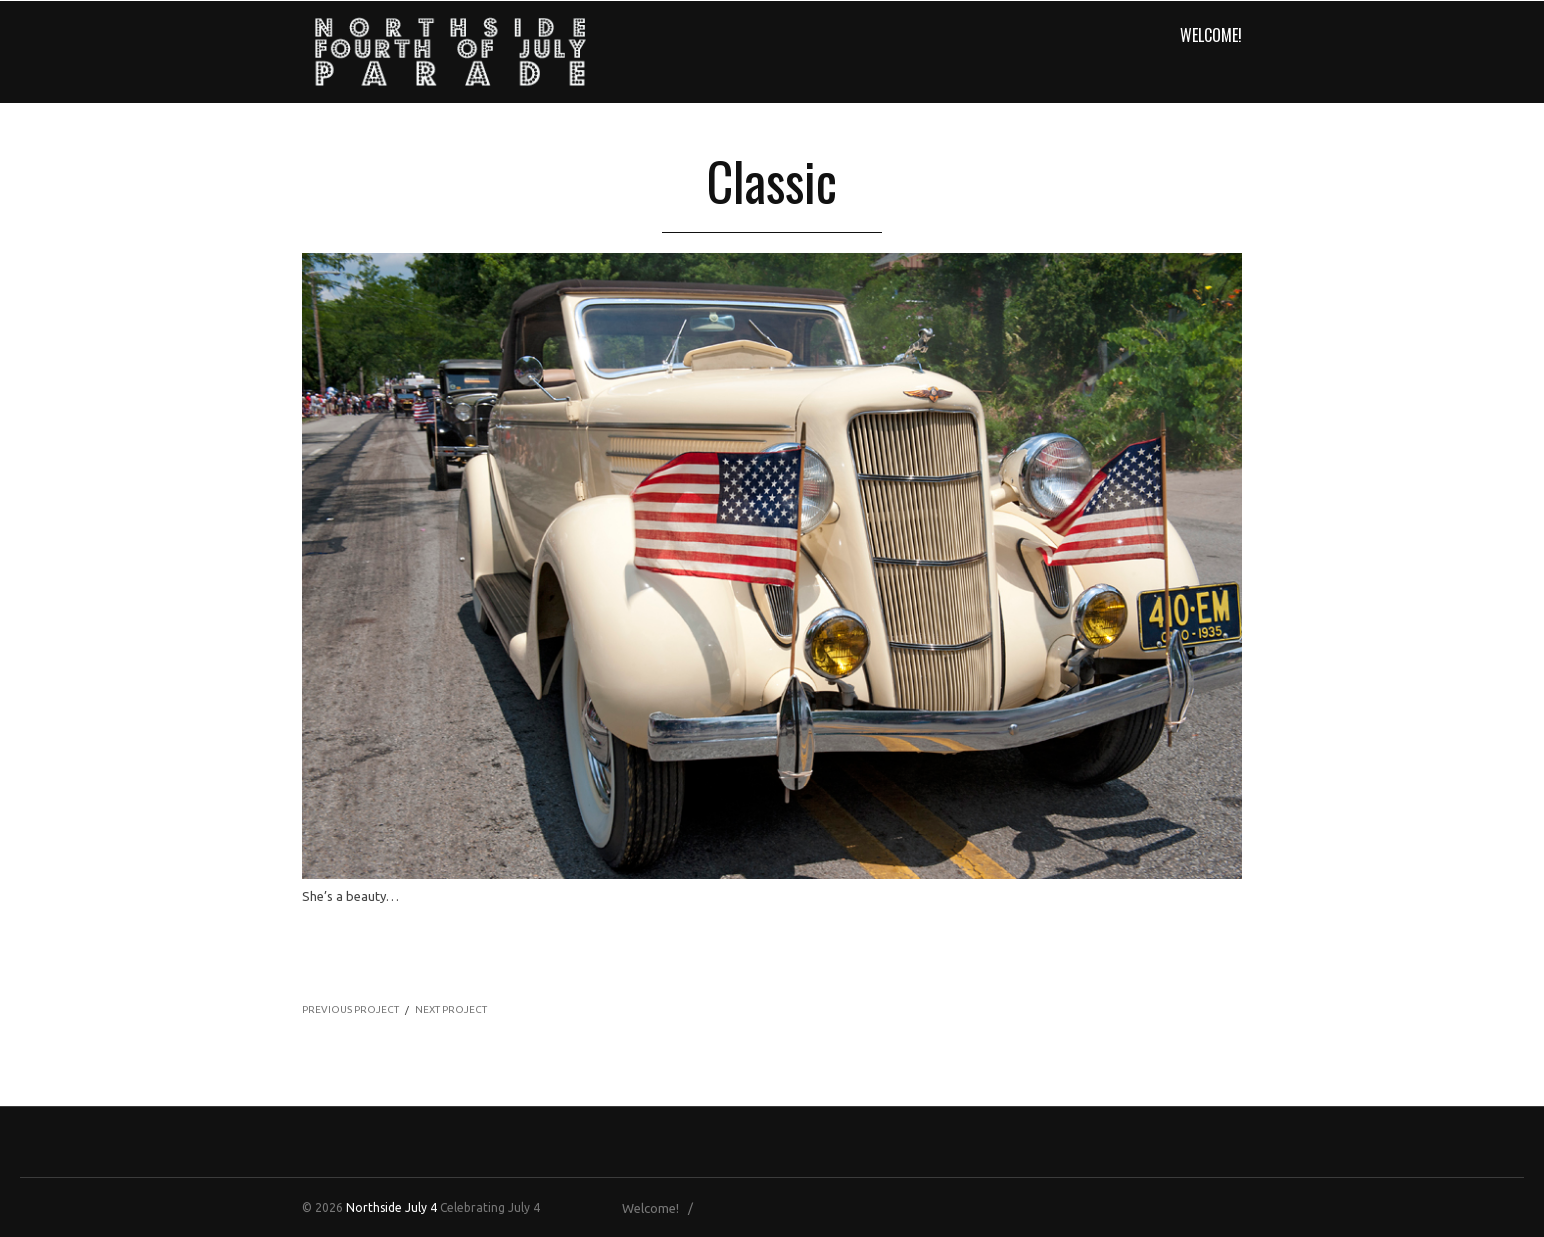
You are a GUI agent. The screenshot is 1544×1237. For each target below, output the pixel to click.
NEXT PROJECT (451, 1009)
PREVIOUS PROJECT (350, 1009)
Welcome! (1211, 35)
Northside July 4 (391, 1207)
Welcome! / (662, 1208)
